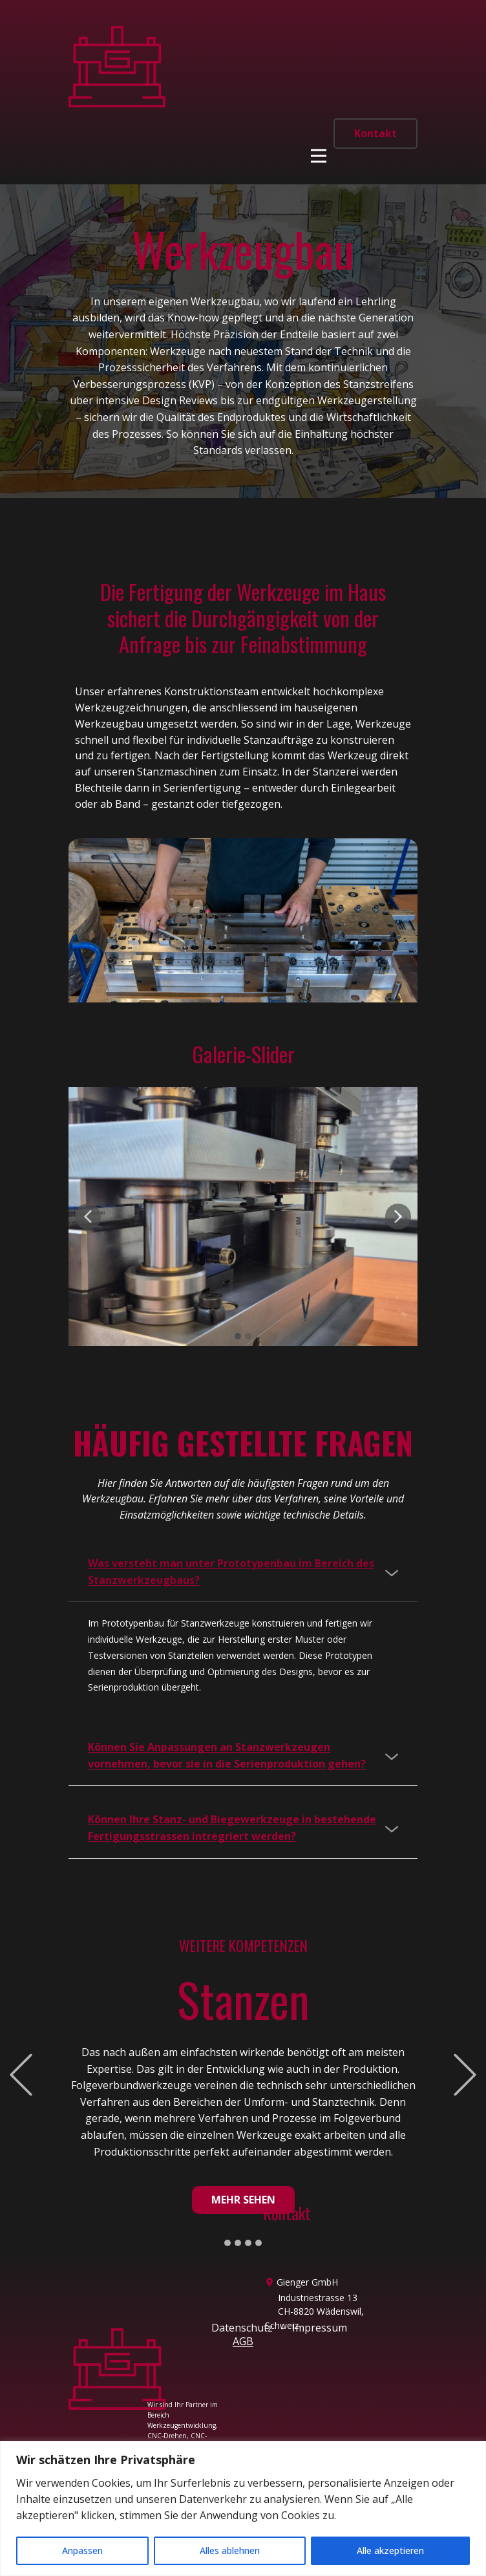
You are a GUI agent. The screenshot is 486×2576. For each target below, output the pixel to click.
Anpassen (82, 2550)
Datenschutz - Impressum (279, 2328)
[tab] (243, 1572)
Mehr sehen (243, 2199)
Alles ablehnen (230, 2550)
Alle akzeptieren (390, 2550)
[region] (243, 2508)
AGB (243, 2341)
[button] (88, 1216)
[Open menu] (318, 156)
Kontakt (375, 133)
